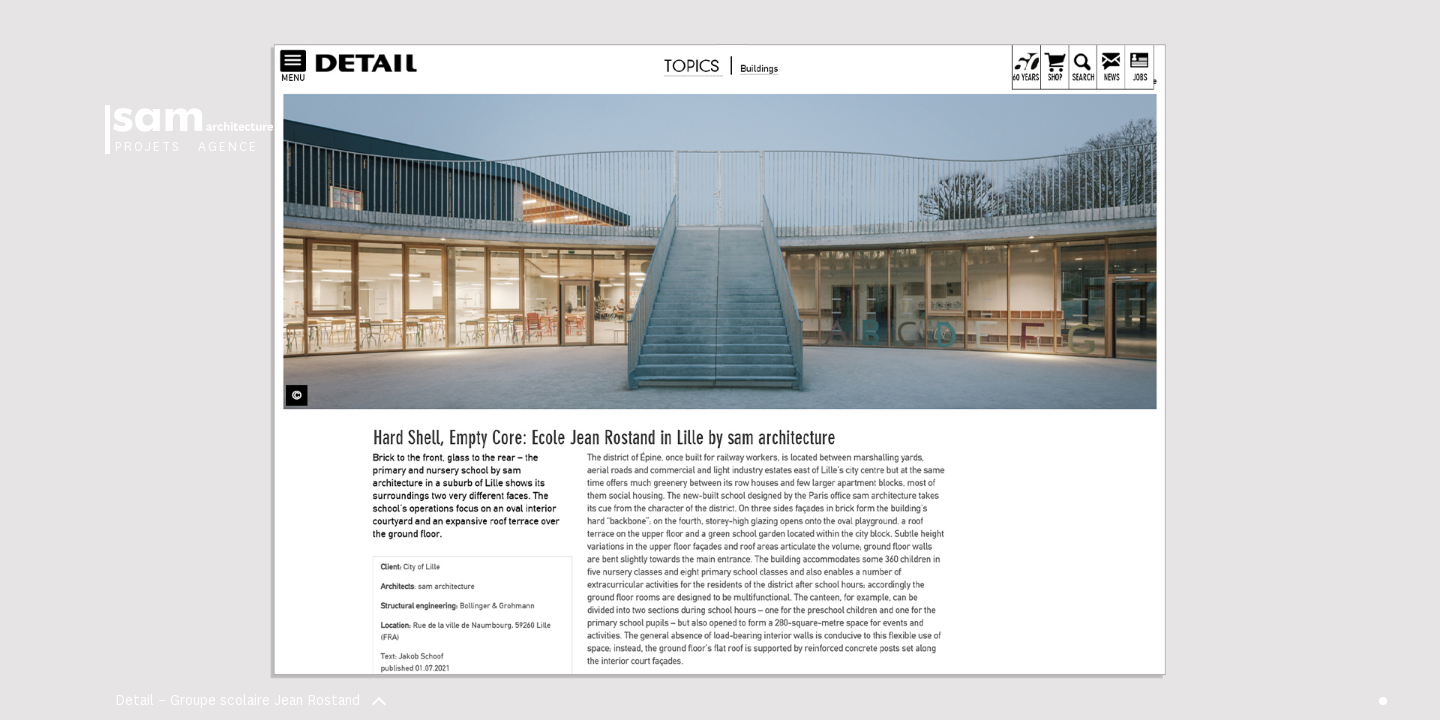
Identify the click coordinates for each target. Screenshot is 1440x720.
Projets (148, 147)
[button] (1080, 360)
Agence (228, 147)
